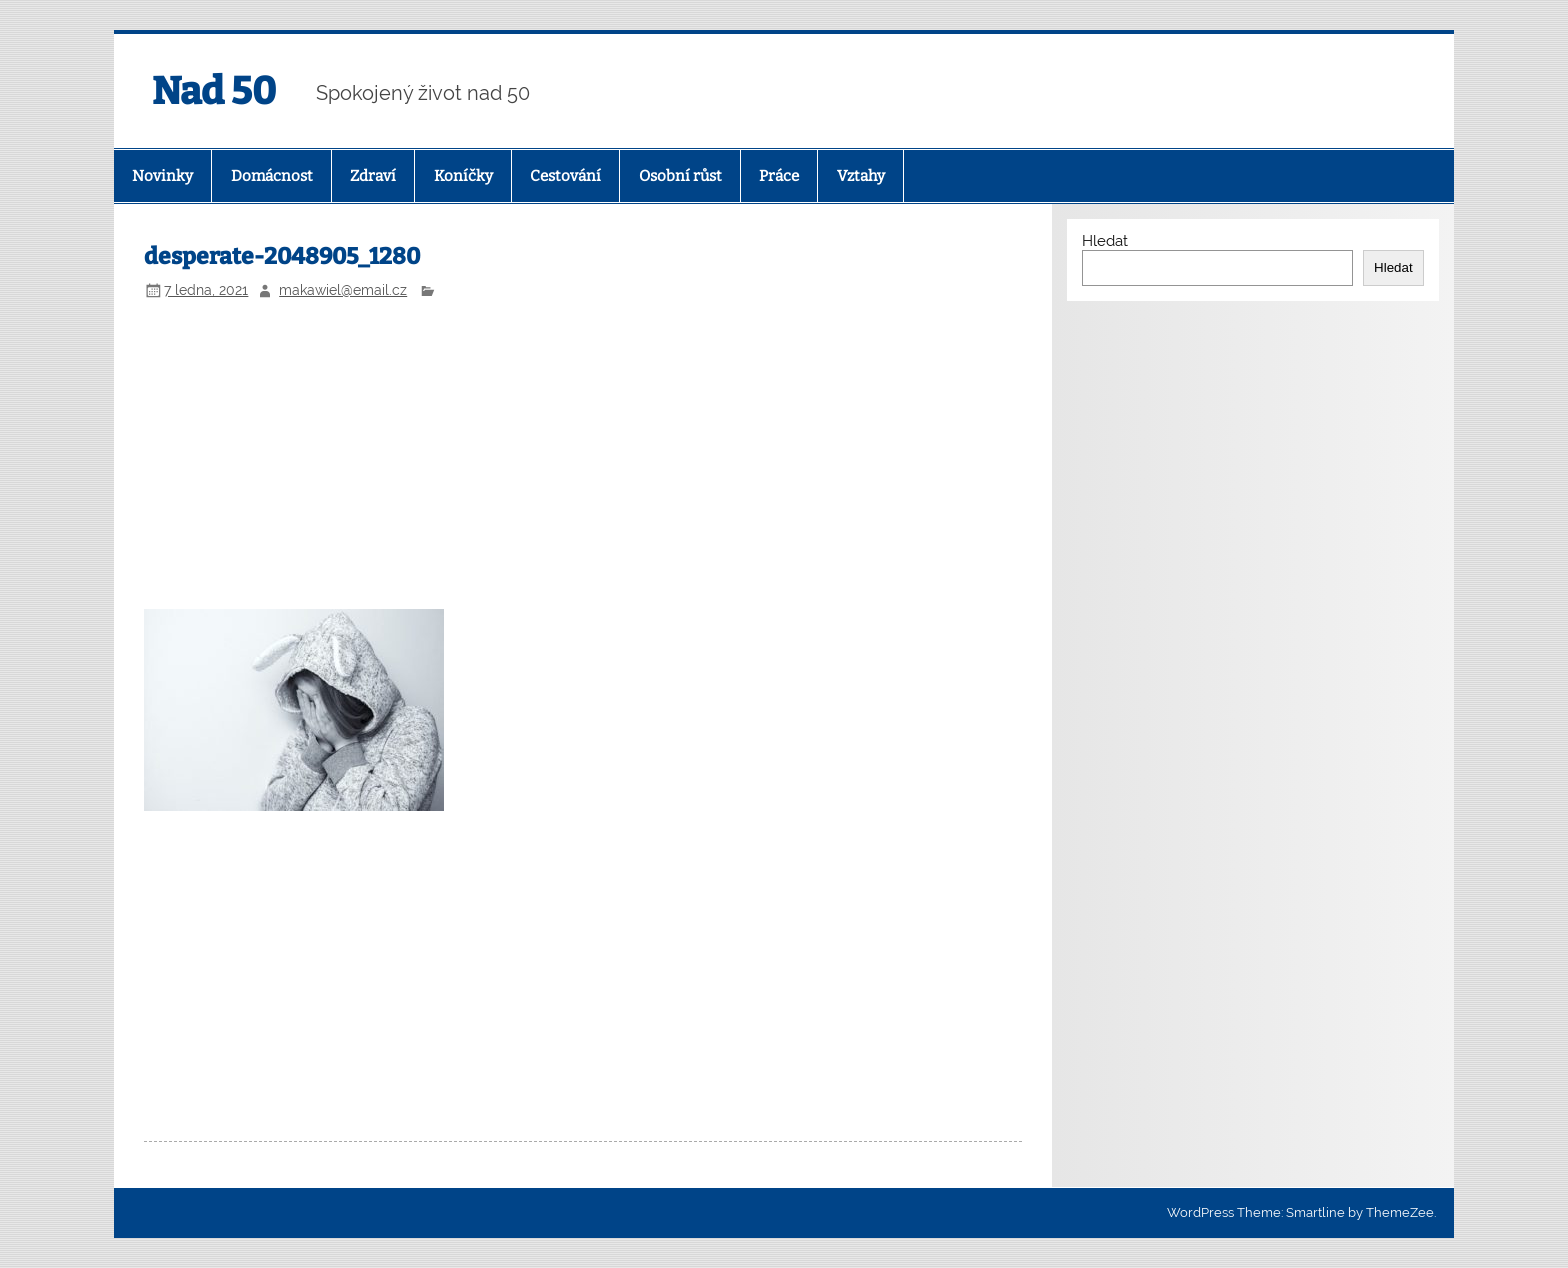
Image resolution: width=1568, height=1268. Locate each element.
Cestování (565, 176)
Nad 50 (214, 91)
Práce (779, 176)
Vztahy (861, 176)
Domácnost (272, 176)
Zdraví (373, 176)
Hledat (1105, 241)
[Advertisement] (583, 458)
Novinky (162, 176)
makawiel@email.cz (343, 290)
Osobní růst (680, 176)
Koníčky (463, 176)
